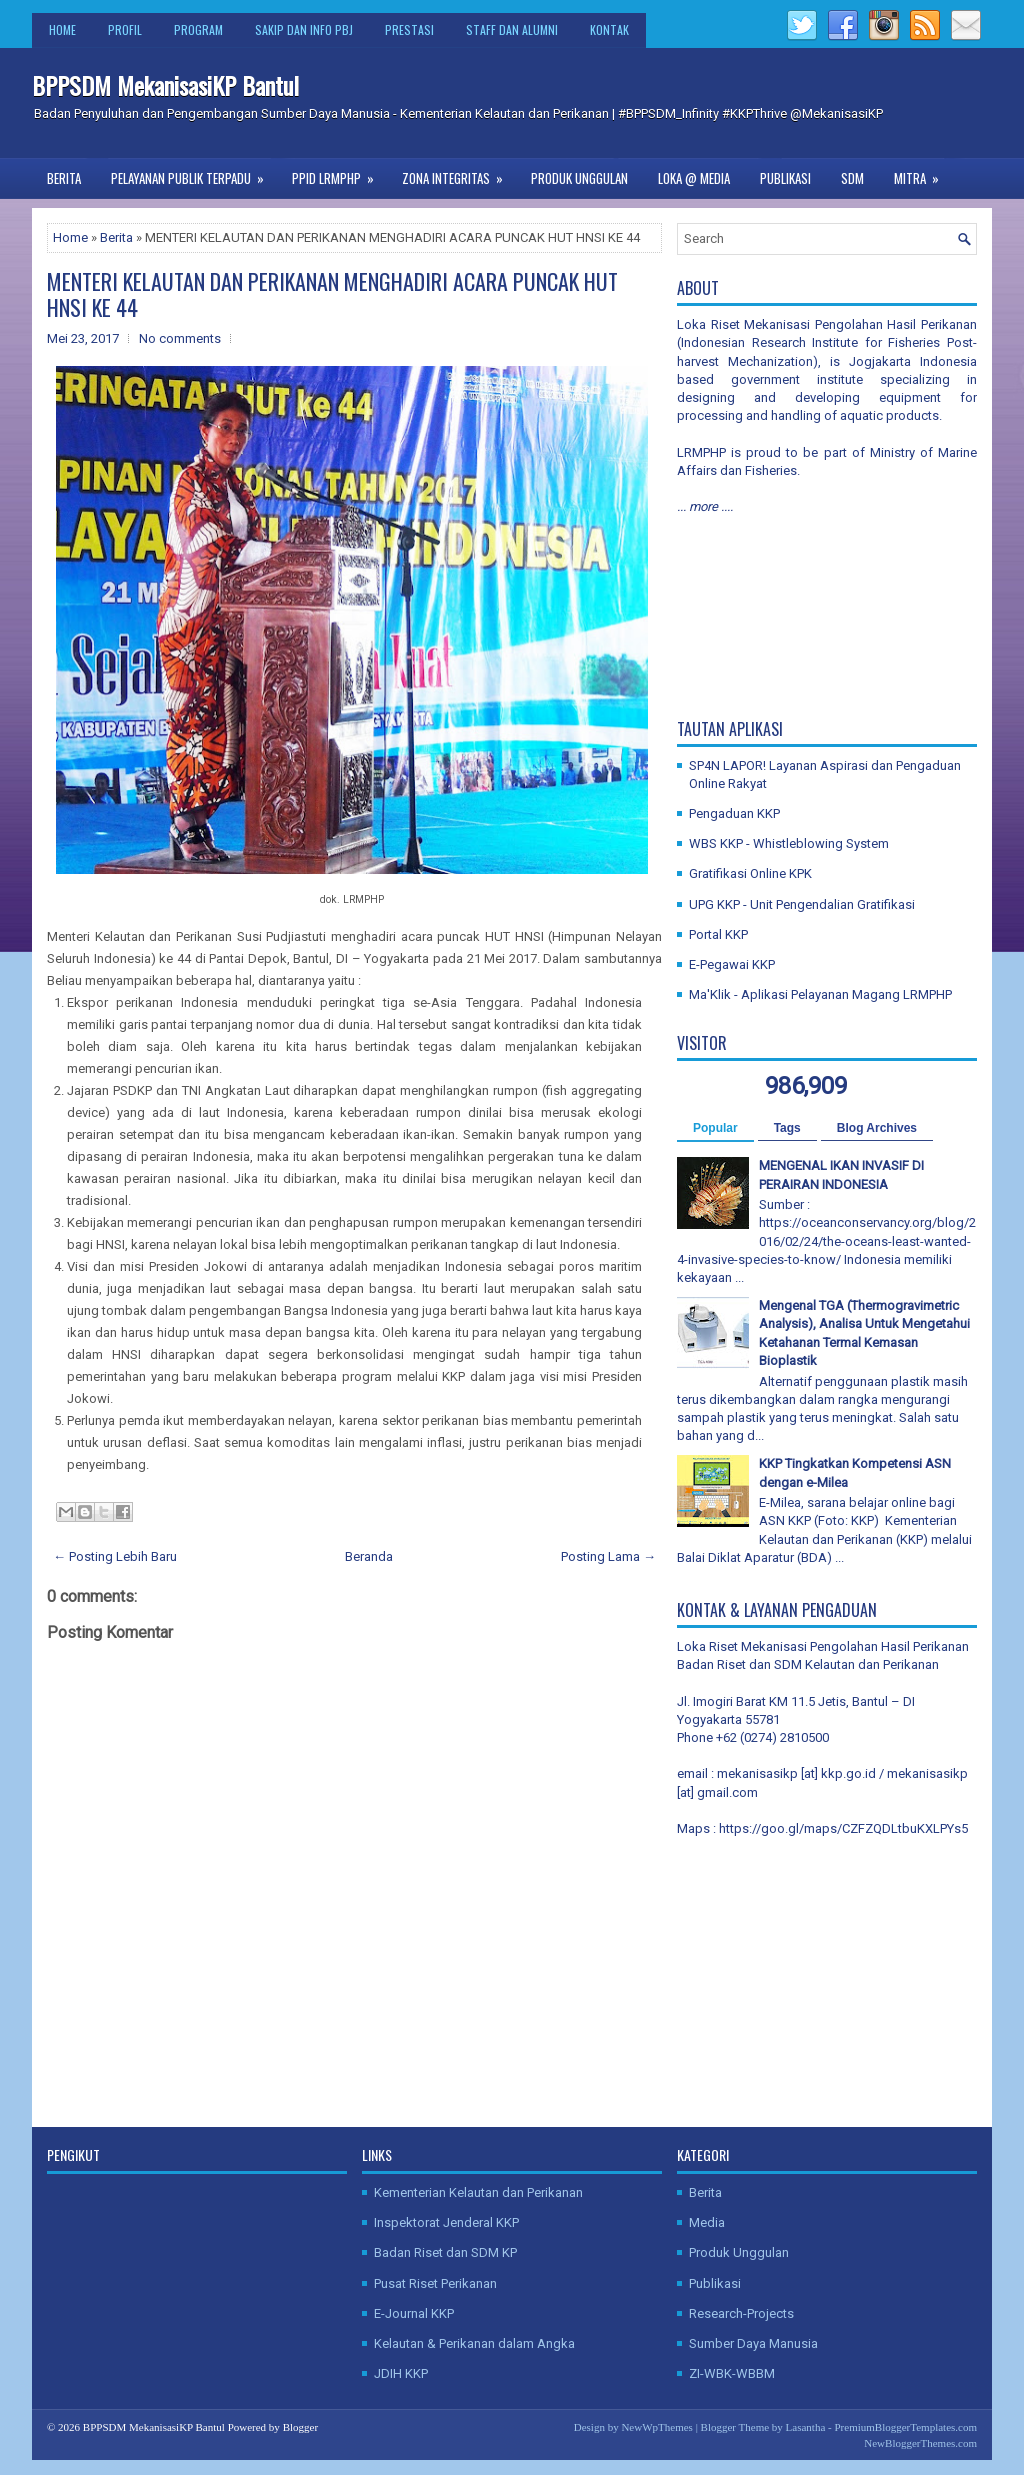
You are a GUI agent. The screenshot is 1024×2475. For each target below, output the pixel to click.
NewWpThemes (656, 2427)
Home (62, 29)
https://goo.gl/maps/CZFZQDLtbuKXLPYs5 (843, 1828)
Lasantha (806, 2427)
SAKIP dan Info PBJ (304, 29)
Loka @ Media (694, 178)
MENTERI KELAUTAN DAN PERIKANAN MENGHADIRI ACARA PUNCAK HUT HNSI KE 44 (332, 294)
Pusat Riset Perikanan (435, 2283)
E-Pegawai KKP (732, 964)
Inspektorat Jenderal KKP (446, 2222)
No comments (180, 338)
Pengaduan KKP (734, 813)
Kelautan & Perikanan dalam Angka (474, 2343)
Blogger (300, 2427)
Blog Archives (877, 1128)
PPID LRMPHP (339, 173)
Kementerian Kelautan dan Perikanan (478, 2192)
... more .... (705, 506)
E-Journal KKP (414, 2313)
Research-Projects (741, 2313)
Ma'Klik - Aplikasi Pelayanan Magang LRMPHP (820, 994)
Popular (715, 1128)
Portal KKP (718, 934)
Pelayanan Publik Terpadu (194, 173)
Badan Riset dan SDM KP (445, 2252)
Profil (125, 29)
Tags (787, 1128)
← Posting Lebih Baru (115, 1556)
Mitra (923, 173)
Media (707, 2222)
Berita (64, 178)
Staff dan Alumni (512, 29)
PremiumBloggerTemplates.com (905, 2427)
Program (198, 29)
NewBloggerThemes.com (920, 2443)
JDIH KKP (401, 2373)
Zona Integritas (459, 173)
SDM (852, 178)
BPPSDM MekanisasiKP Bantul (165, 85)
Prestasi (409, 29)
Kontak (609, 29)
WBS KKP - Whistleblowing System (789, 843)
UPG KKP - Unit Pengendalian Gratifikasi (802, 904)
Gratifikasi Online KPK (750, 873)
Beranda (369, 1556)
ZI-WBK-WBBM (732, 2373)
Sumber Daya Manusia (753, 2343)
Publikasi (785, 178)
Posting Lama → (608, 1556)
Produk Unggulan (579, 178)
